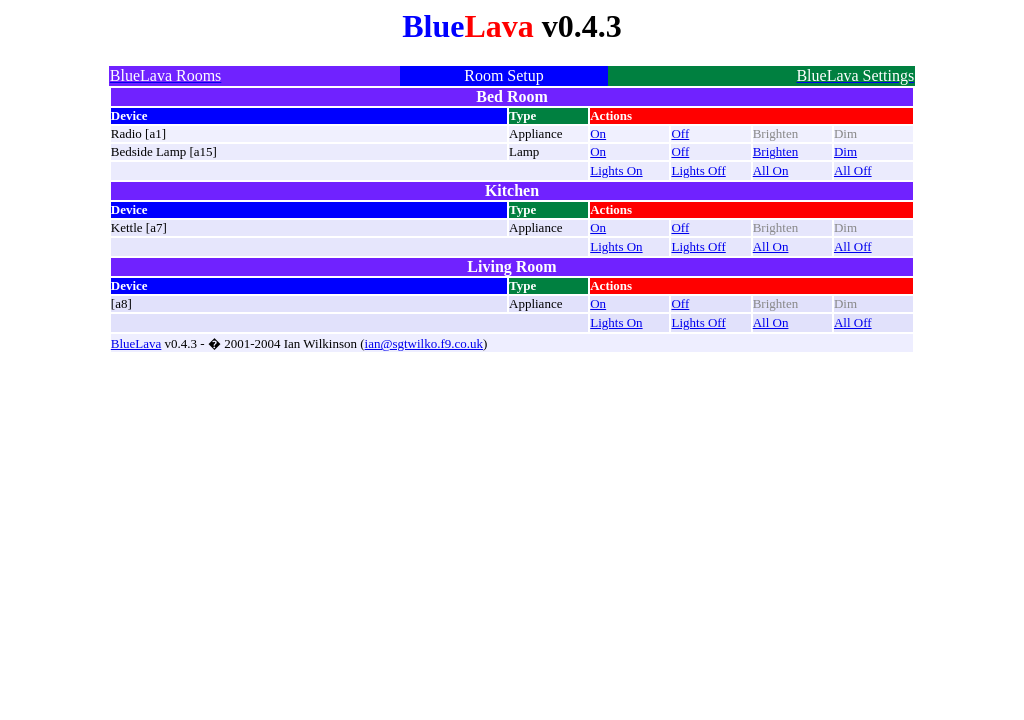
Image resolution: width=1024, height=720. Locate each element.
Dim (845, 151)
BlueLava (136, 343)
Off (680, 133)
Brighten (776, 151)
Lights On (616, 170)
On (598, 133)
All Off (853, 170)
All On (771, 170)
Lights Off (698, 170)
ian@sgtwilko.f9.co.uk (424, 343)
